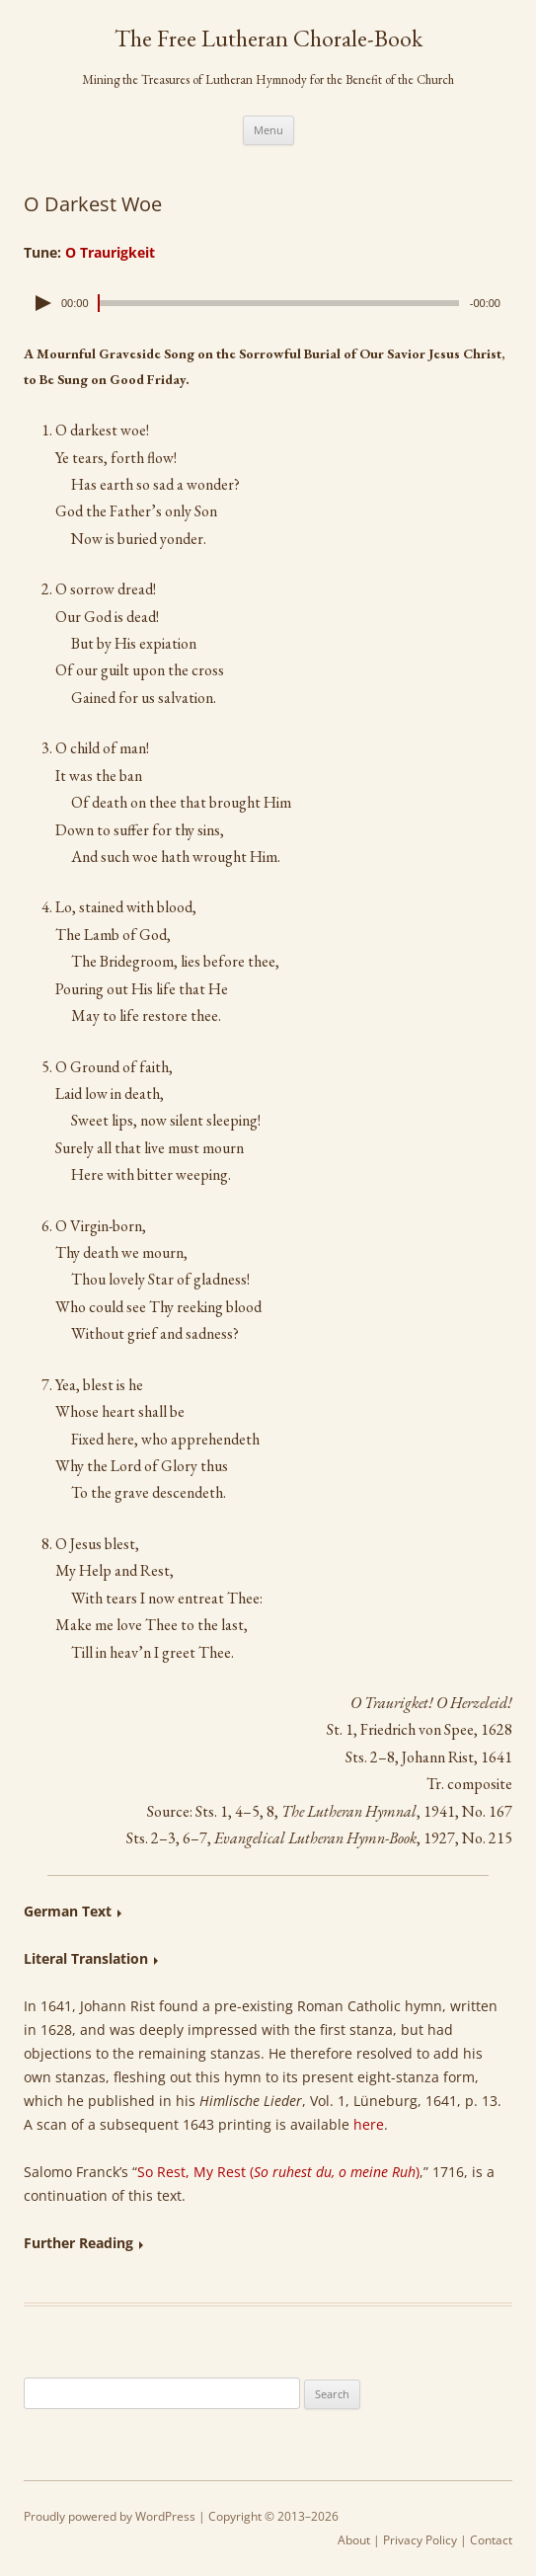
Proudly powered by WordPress (109, 2516)
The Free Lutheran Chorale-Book (268, 38)
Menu (268, 129)
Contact (491, 2540)
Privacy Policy (420, 2540)
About (354, 2540)
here (368, 2124)
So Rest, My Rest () (278, 2171)
